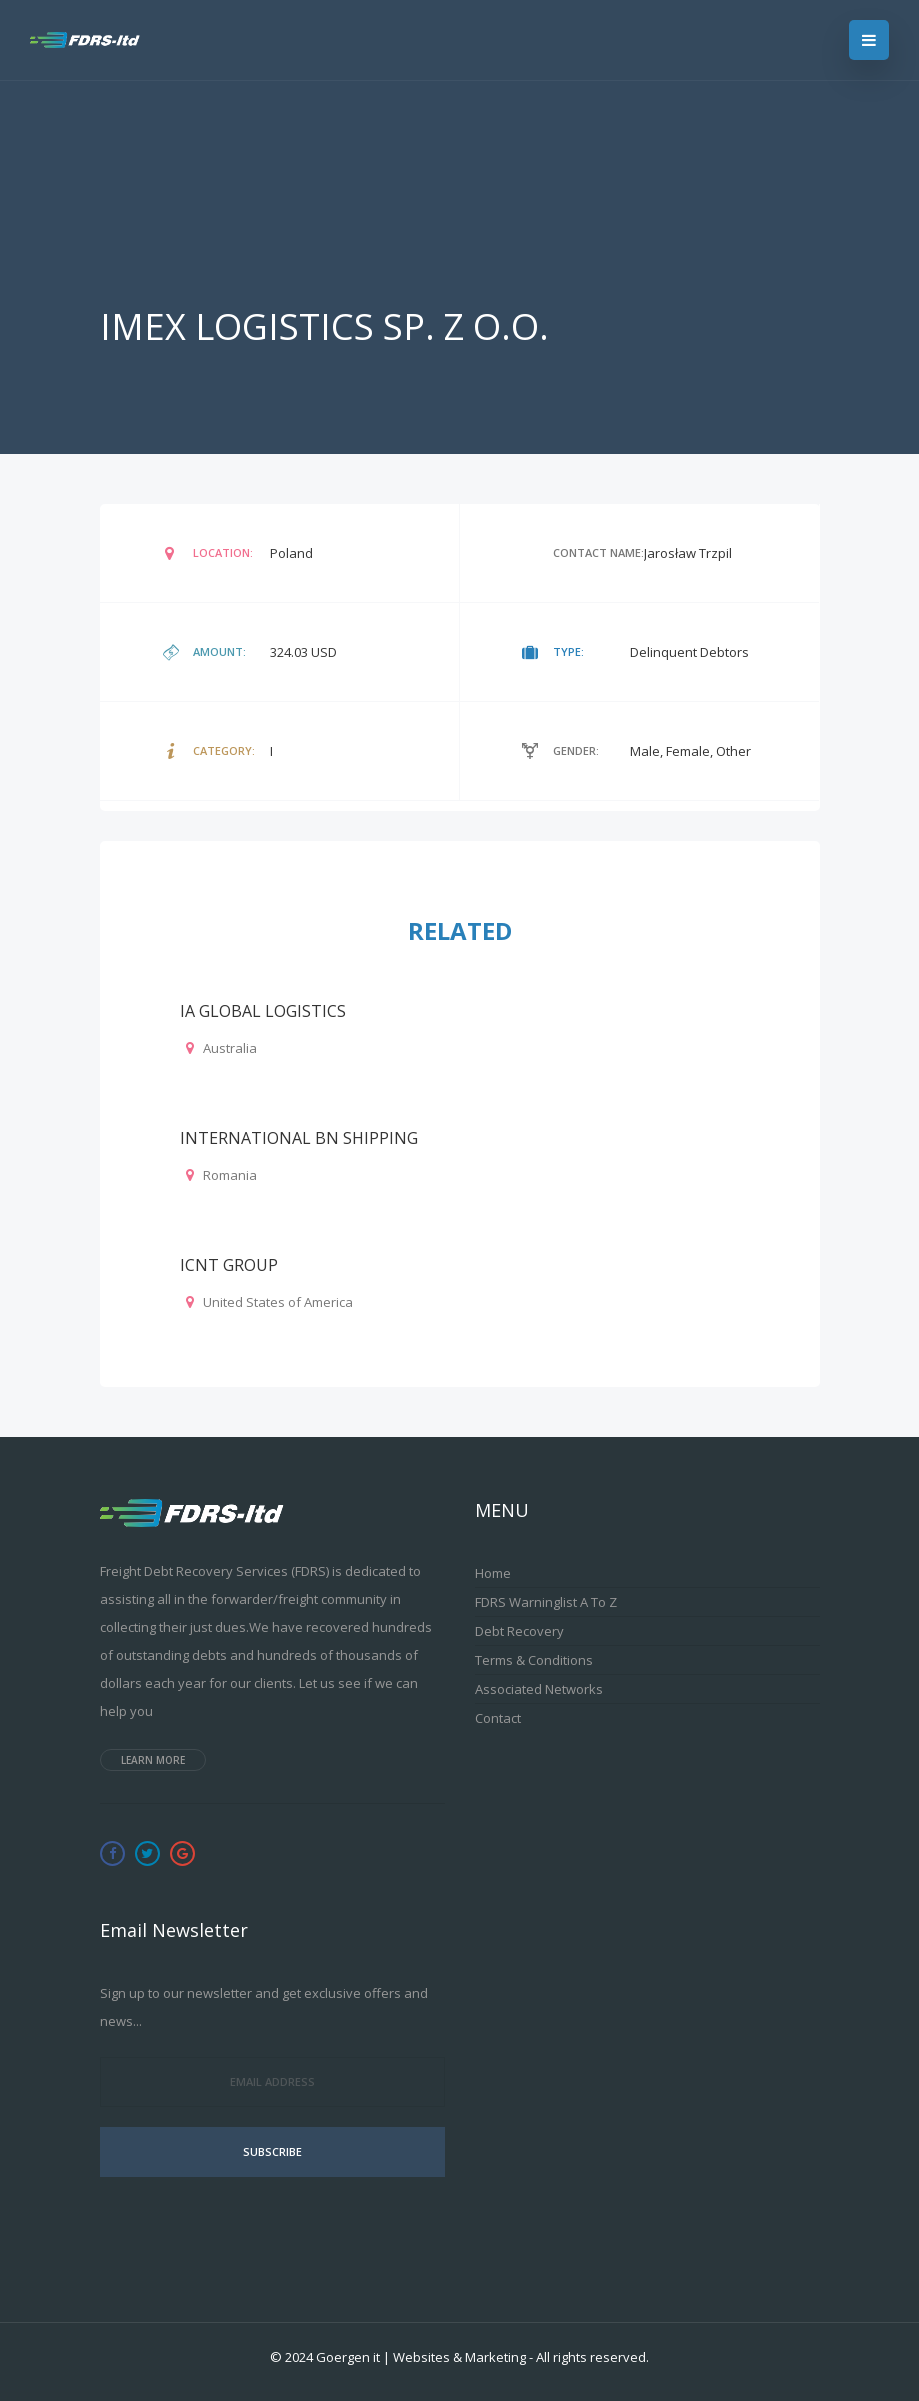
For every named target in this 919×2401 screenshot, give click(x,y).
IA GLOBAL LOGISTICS (263, 1011)
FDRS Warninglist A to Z (546, 1602)
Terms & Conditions (534, 1660)
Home (493, 1573)
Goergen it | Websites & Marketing (421, 2357)
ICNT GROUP (229, 1265)
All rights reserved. (592, 2357)
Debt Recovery (519, 1631)
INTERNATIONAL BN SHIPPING (299, 1138)
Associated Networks (539, 1689)
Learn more (153, 1760)
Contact (498, 1718)
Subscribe (272, 2151)
